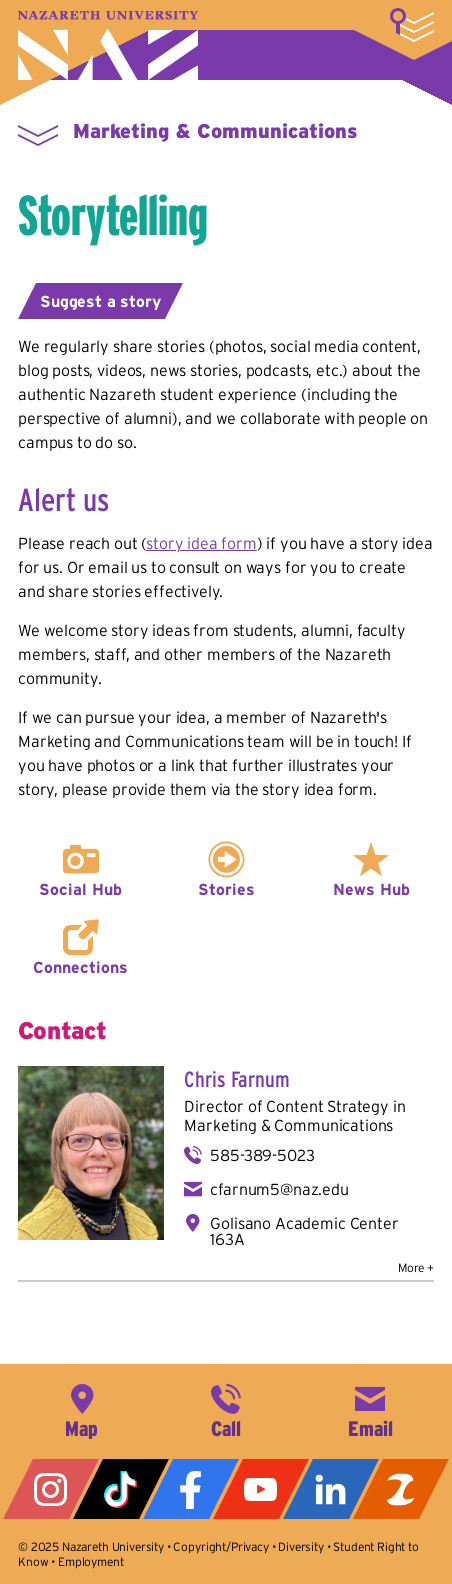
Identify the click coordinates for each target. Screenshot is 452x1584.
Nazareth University (108, 45)
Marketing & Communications (215, 131)
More (412, 25)
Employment (90, 1561)
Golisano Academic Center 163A (304, 1231)
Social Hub (80, 889)
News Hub (371, 889)
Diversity (301, 1546)
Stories (226, 889)
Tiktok (121, 1489)
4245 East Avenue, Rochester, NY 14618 (82, 1409)
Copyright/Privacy (220, 1546)
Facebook (191, 1489)
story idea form (201, 543)
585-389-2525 (226, 1409)
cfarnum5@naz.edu (279, 1189)
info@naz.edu (370, 1409)
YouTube (261, 1489)
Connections (80, 967)
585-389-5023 (262, 1155)
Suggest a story (100, 301)
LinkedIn (331, 1489)
